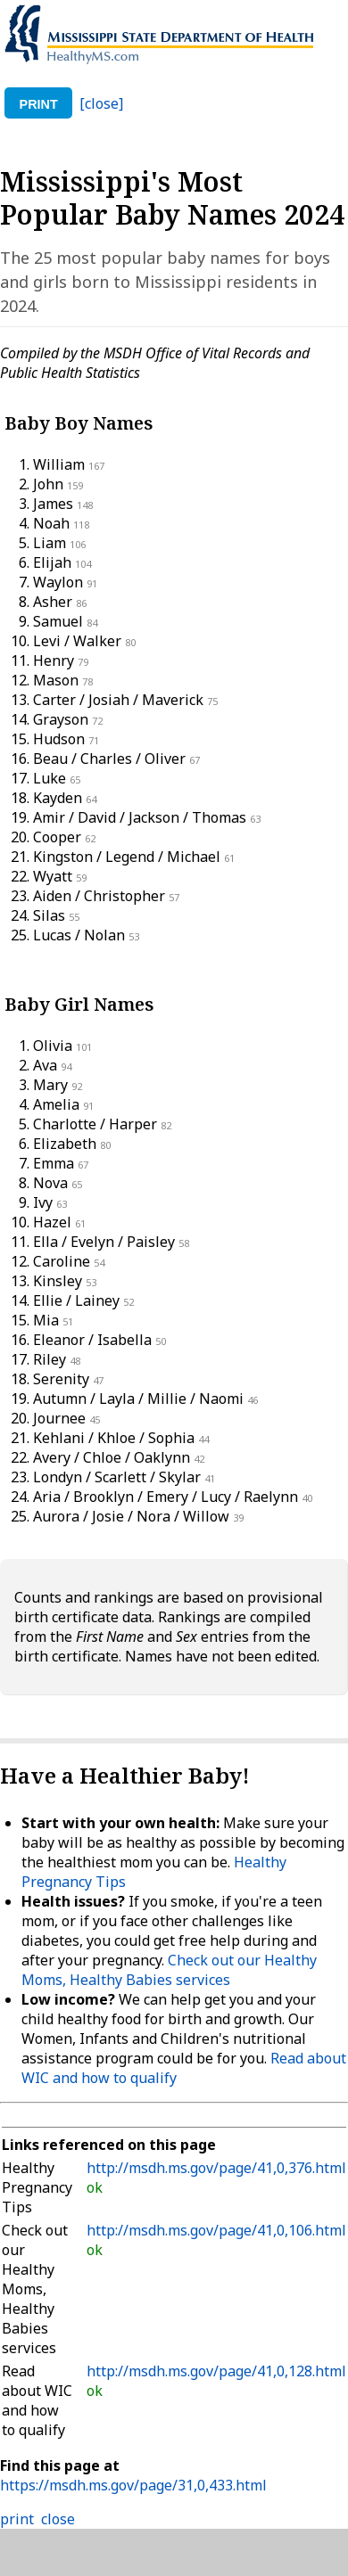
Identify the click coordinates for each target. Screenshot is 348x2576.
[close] (101, 103)
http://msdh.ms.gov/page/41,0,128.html (216, 2371)
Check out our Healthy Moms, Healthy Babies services (169, 1969)
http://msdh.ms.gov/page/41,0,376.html (216, 2168)
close (58, 2519)
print (39, 104)
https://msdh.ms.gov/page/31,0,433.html (133, 2485)
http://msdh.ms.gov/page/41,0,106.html (216, 2230)
